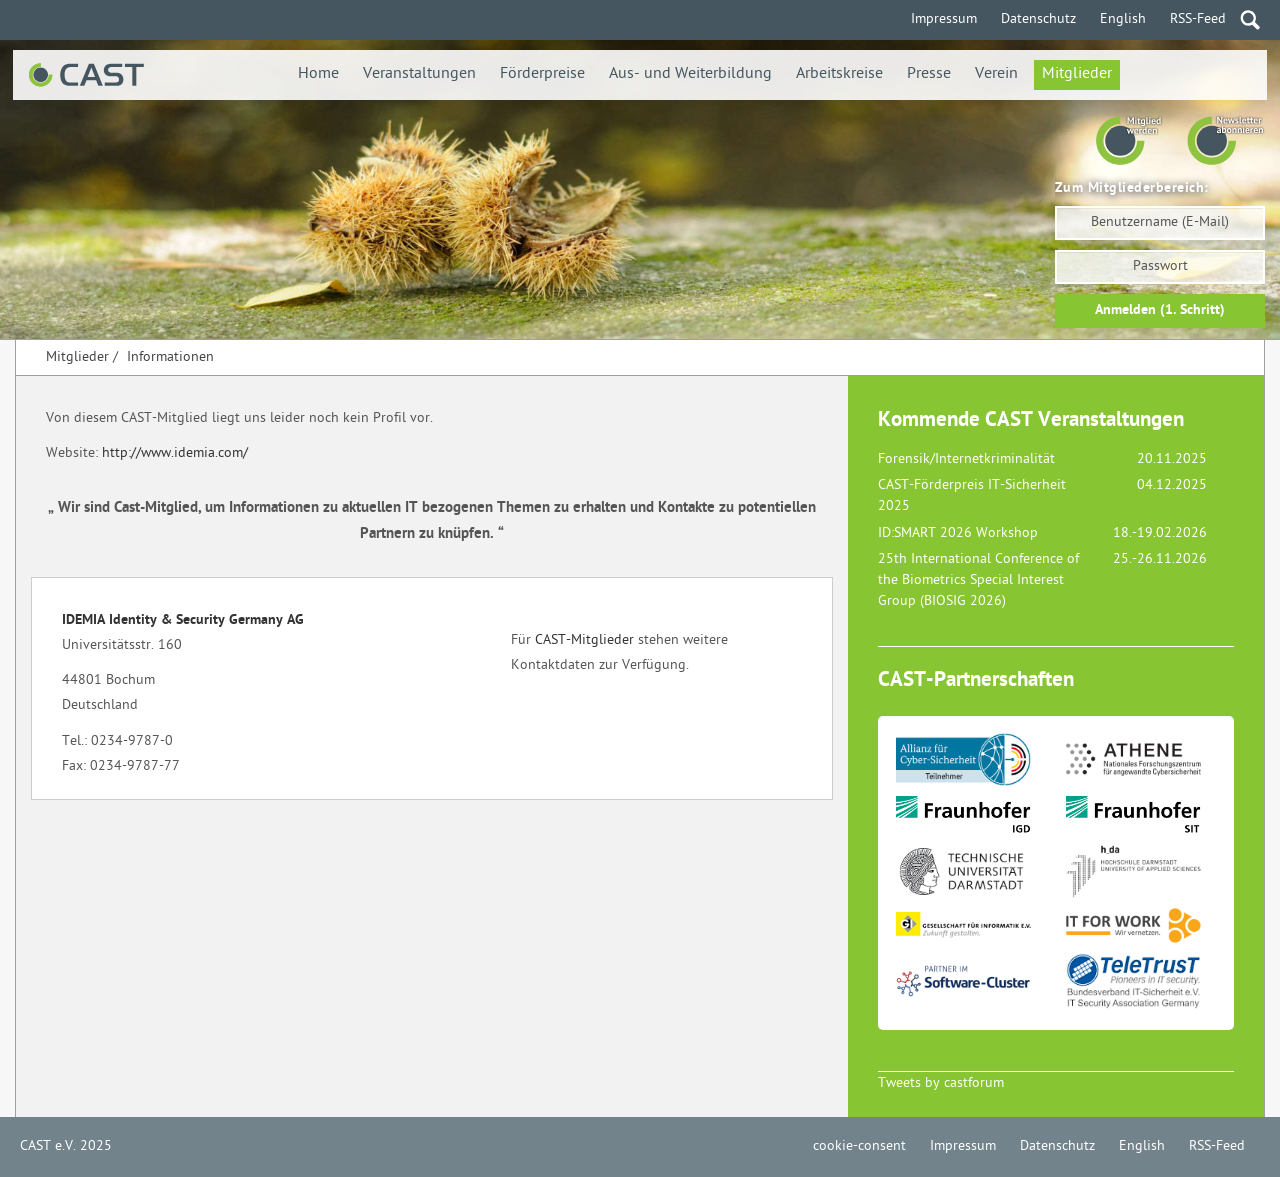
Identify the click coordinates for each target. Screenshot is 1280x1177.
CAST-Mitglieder (584, 640)
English (1123, 19)
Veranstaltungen (419, 74)
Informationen (170, 357)
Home (318, 74)
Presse (929, 74)
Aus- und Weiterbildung (690, 74)
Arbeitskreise (839, 74)
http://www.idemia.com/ (175, 453)
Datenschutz (1038, 19)
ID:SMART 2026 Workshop (958, 533)
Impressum (944, 19)
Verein (996, 74)
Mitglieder (1077, 74)
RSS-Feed (1198, 19)
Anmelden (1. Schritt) (1160, 310)
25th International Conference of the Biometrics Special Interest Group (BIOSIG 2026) (978, 580)
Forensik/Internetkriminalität (966, 459)
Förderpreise (542, 74)
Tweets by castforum (941, 1083)
